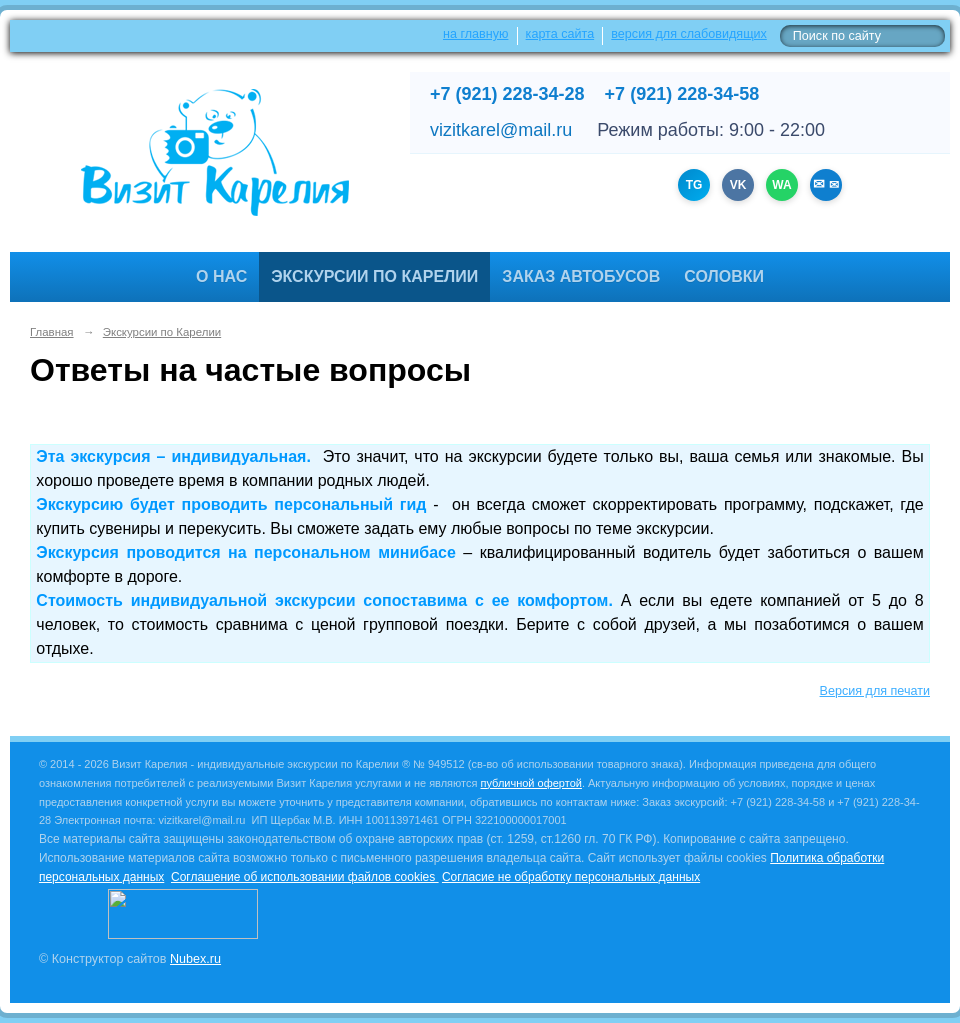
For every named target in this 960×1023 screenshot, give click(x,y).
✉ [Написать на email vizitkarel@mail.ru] (831, 185)
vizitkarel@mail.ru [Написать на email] (501, 130)
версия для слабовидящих (688, 34)
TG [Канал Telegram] (694, 185)
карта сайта (560, 34)
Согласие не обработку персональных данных (571, 877)
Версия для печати (875, 691)
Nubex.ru (195, 959)
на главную (475, 34)
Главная (52, 332)
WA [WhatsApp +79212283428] (781, 185)
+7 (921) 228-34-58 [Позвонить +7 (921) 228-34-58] (682, 94)
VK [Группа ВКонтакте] (738, 185)
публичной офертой (531, 783)
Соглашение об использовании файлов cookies (305, 877)
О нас (221, 276)
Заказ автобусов (581, 276)
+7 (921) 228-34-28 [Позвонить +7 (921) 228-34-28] (507, 94)
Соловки (724, 276)
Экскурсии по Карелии (374, 276)
